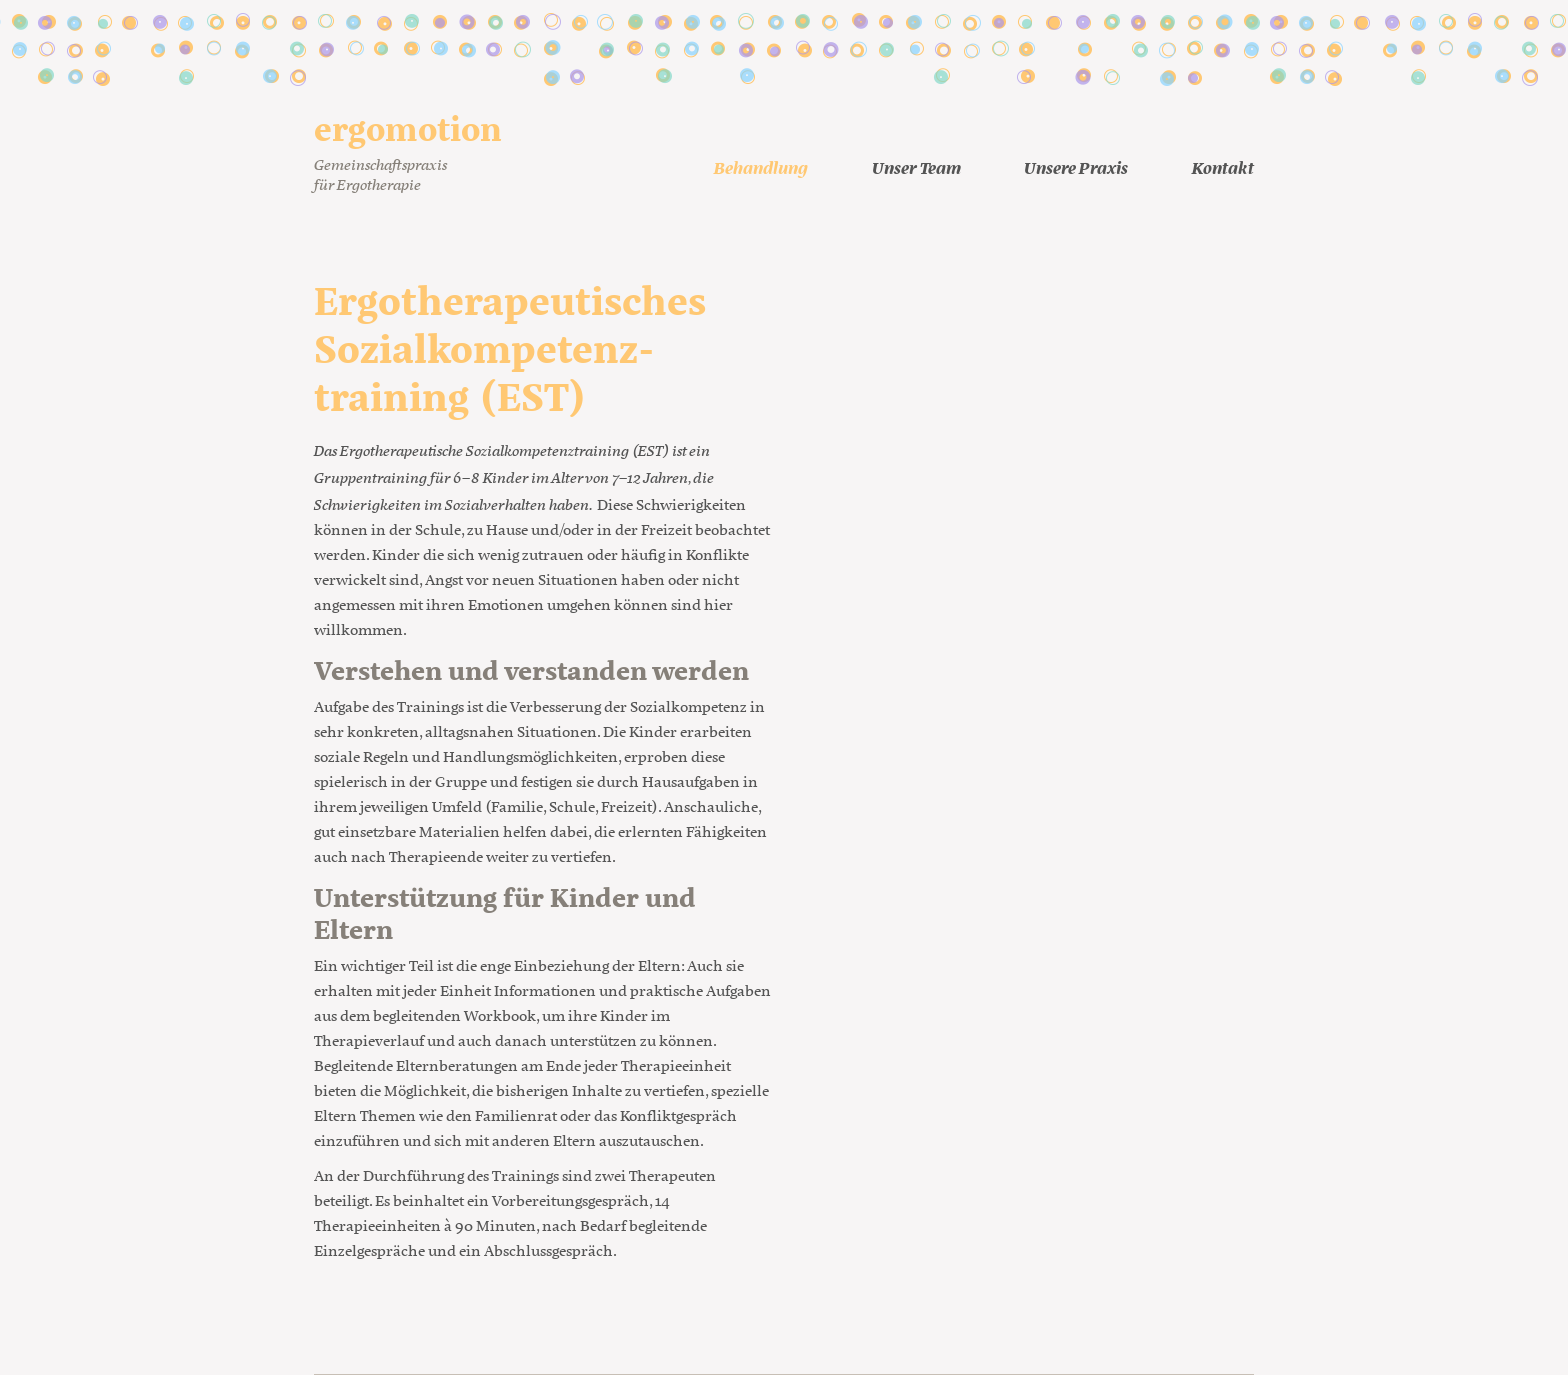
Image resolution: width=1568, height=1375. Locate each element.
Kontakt (1223, 166)
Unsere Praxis (1076, 166)
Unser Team (916, 166)
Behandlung (761, 166)
